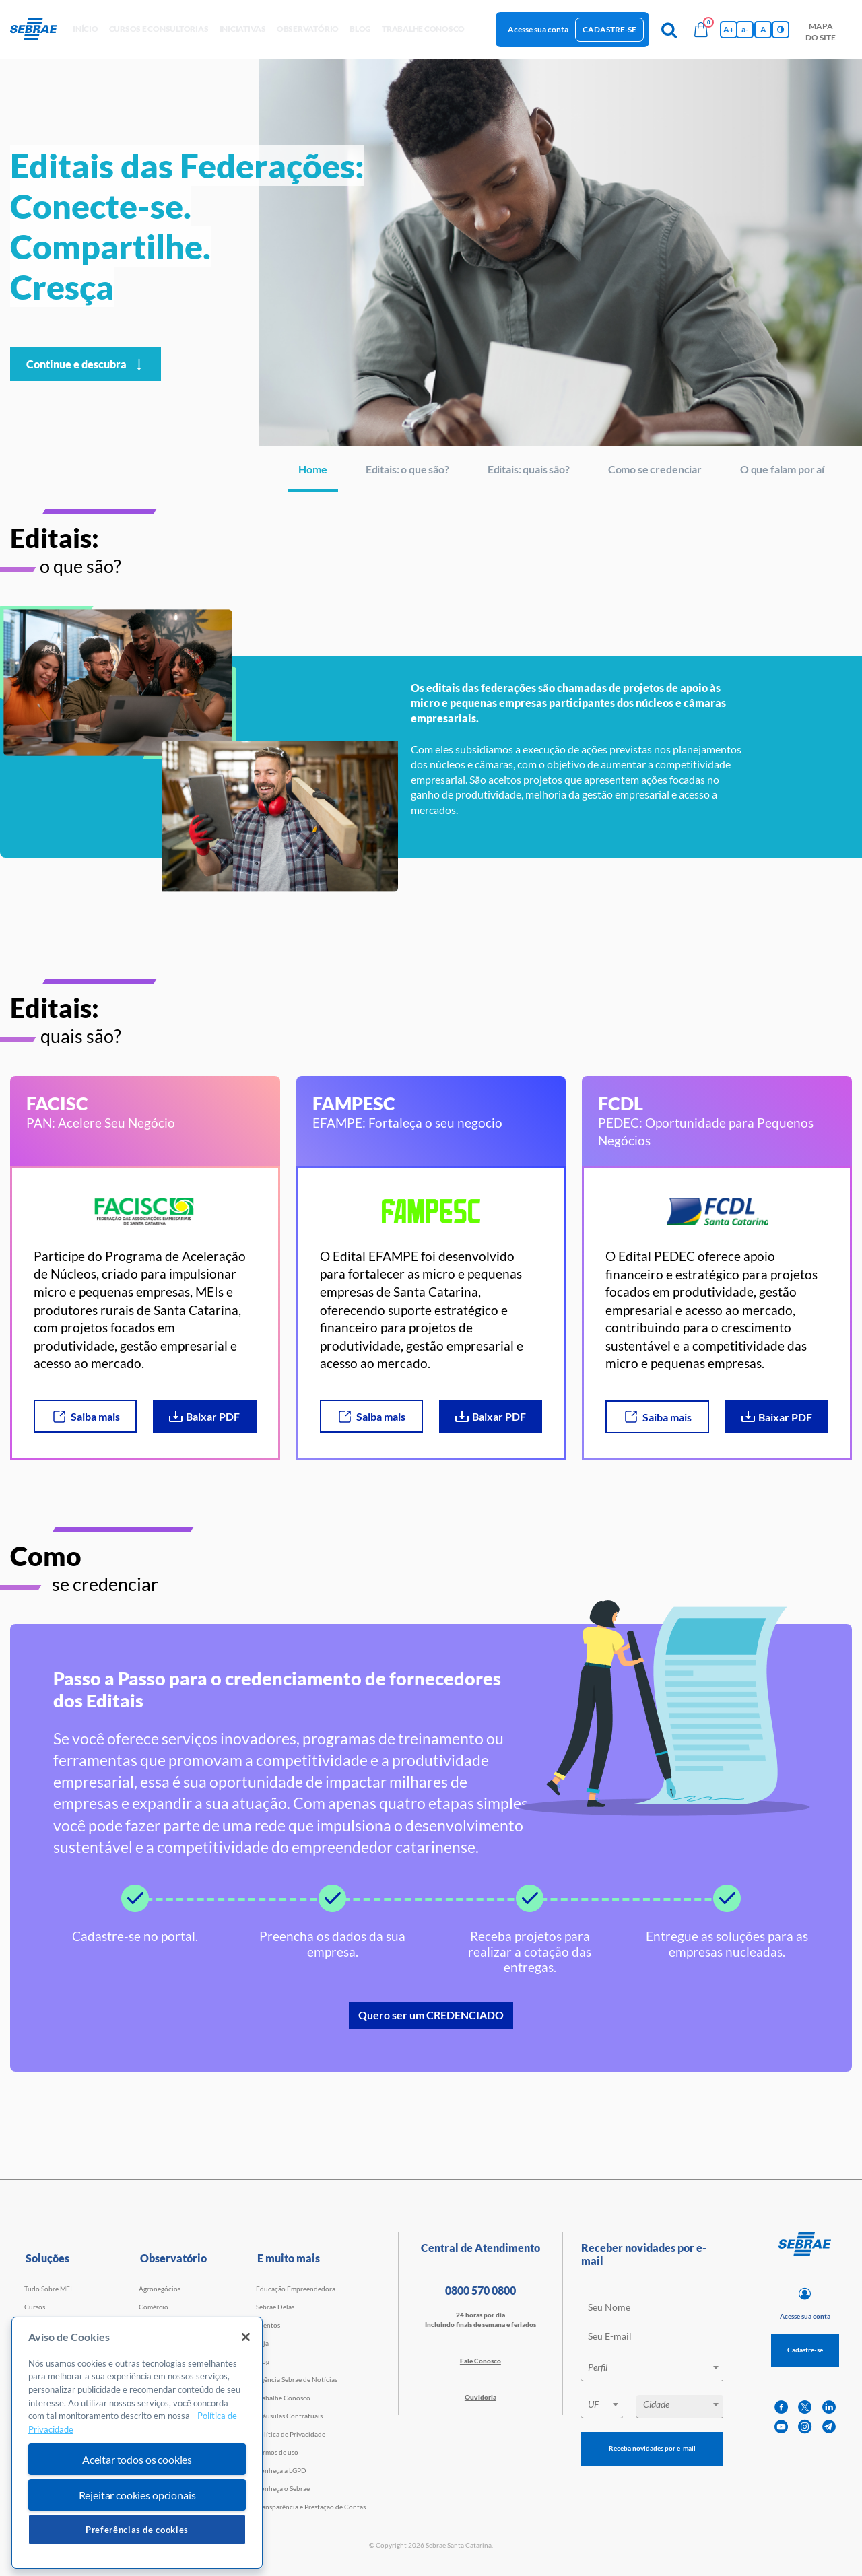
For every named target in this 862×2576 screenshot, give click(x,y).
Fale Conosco (480, 2361)
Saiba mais (85, 1417)
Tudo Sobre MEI (48, 2288)
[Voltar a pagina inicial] (38, 29)
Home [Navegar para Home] (312, 469)
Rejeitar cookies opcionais (137, 2494)
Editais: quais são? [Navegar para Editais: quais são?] (529, 469)
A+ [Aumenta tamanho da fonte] (728, 29)
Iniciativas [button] (243, 29)
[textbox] (659, 2367)
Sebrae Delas (275, 2307)
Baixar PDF (204, 1416)
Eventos (268, 2325)
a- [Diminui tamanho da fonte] (744, 29)
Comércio (153, 2307)
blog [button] (360, 29)
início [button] (85, 29)
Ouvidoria (480, 2397)
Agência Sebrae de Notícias (296, 2379)
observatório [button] (308, 29)
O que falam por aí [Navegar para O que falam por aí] (782, 469)
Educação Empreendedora (295, 2288)
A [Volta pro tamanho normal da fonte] (763, 29)
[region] (137, 2443)
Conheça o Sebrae (283, 2488)
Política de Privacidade (290, 2434)
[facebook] (781, 2407)
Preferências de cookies (137, 2529)
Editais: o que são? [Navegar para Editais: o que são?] (407, 469)
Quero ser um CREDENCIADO (431, 2014)
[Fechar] (246, 2337)
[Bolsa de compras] (701, 29)
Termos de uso (277, 2452)
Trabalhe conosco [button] (423, 29)
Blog (262, 2361)
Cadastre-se (609, 29)
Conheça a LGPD (281, 2470)
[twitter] (804, 2407)
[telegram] (829, 2427)
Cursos (34, 2307)
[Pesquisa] (669, 29)
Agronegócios (159, 2288)
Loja (262, 2343)
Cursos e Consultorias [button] (159, 29)
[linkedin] (829, 2407)
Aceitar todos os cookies (137, 2459)
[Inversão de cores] (780, 29)
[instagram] (804, 2427)
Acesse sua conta (538, 29)
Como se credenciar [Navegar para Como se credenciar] (655, 469)
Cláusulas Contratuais (289, 2416)
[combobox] (652, 2369)
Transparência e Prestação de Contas (311, 2507)
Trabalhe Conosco (283, 2398)
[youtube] (781, 2427)
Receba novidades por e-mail (652, 2448)
